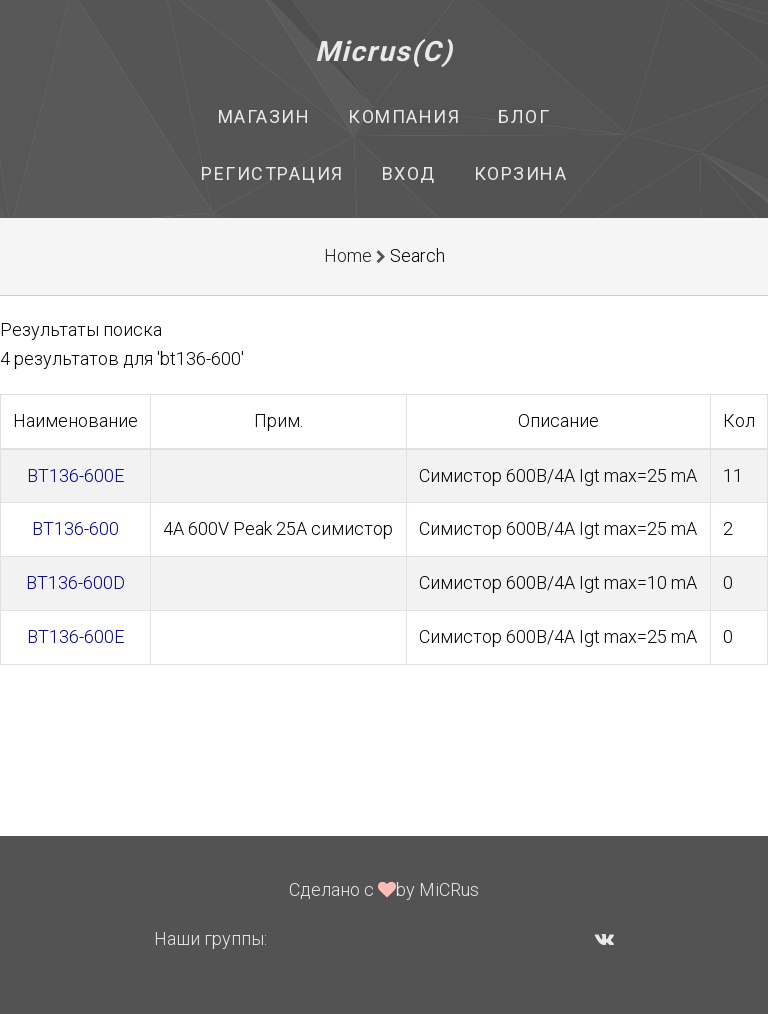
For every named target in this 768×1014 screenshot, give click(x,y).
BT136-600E (75, 475)
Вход (409, 173)
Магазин (264, 116)
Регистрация (272, 173)
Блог (524, 116)
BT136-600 (75, 528)
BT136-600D (75, 582)
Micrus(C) (384, 51)
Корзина (521, 173)
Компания (404, 116)
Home (348, 255)
